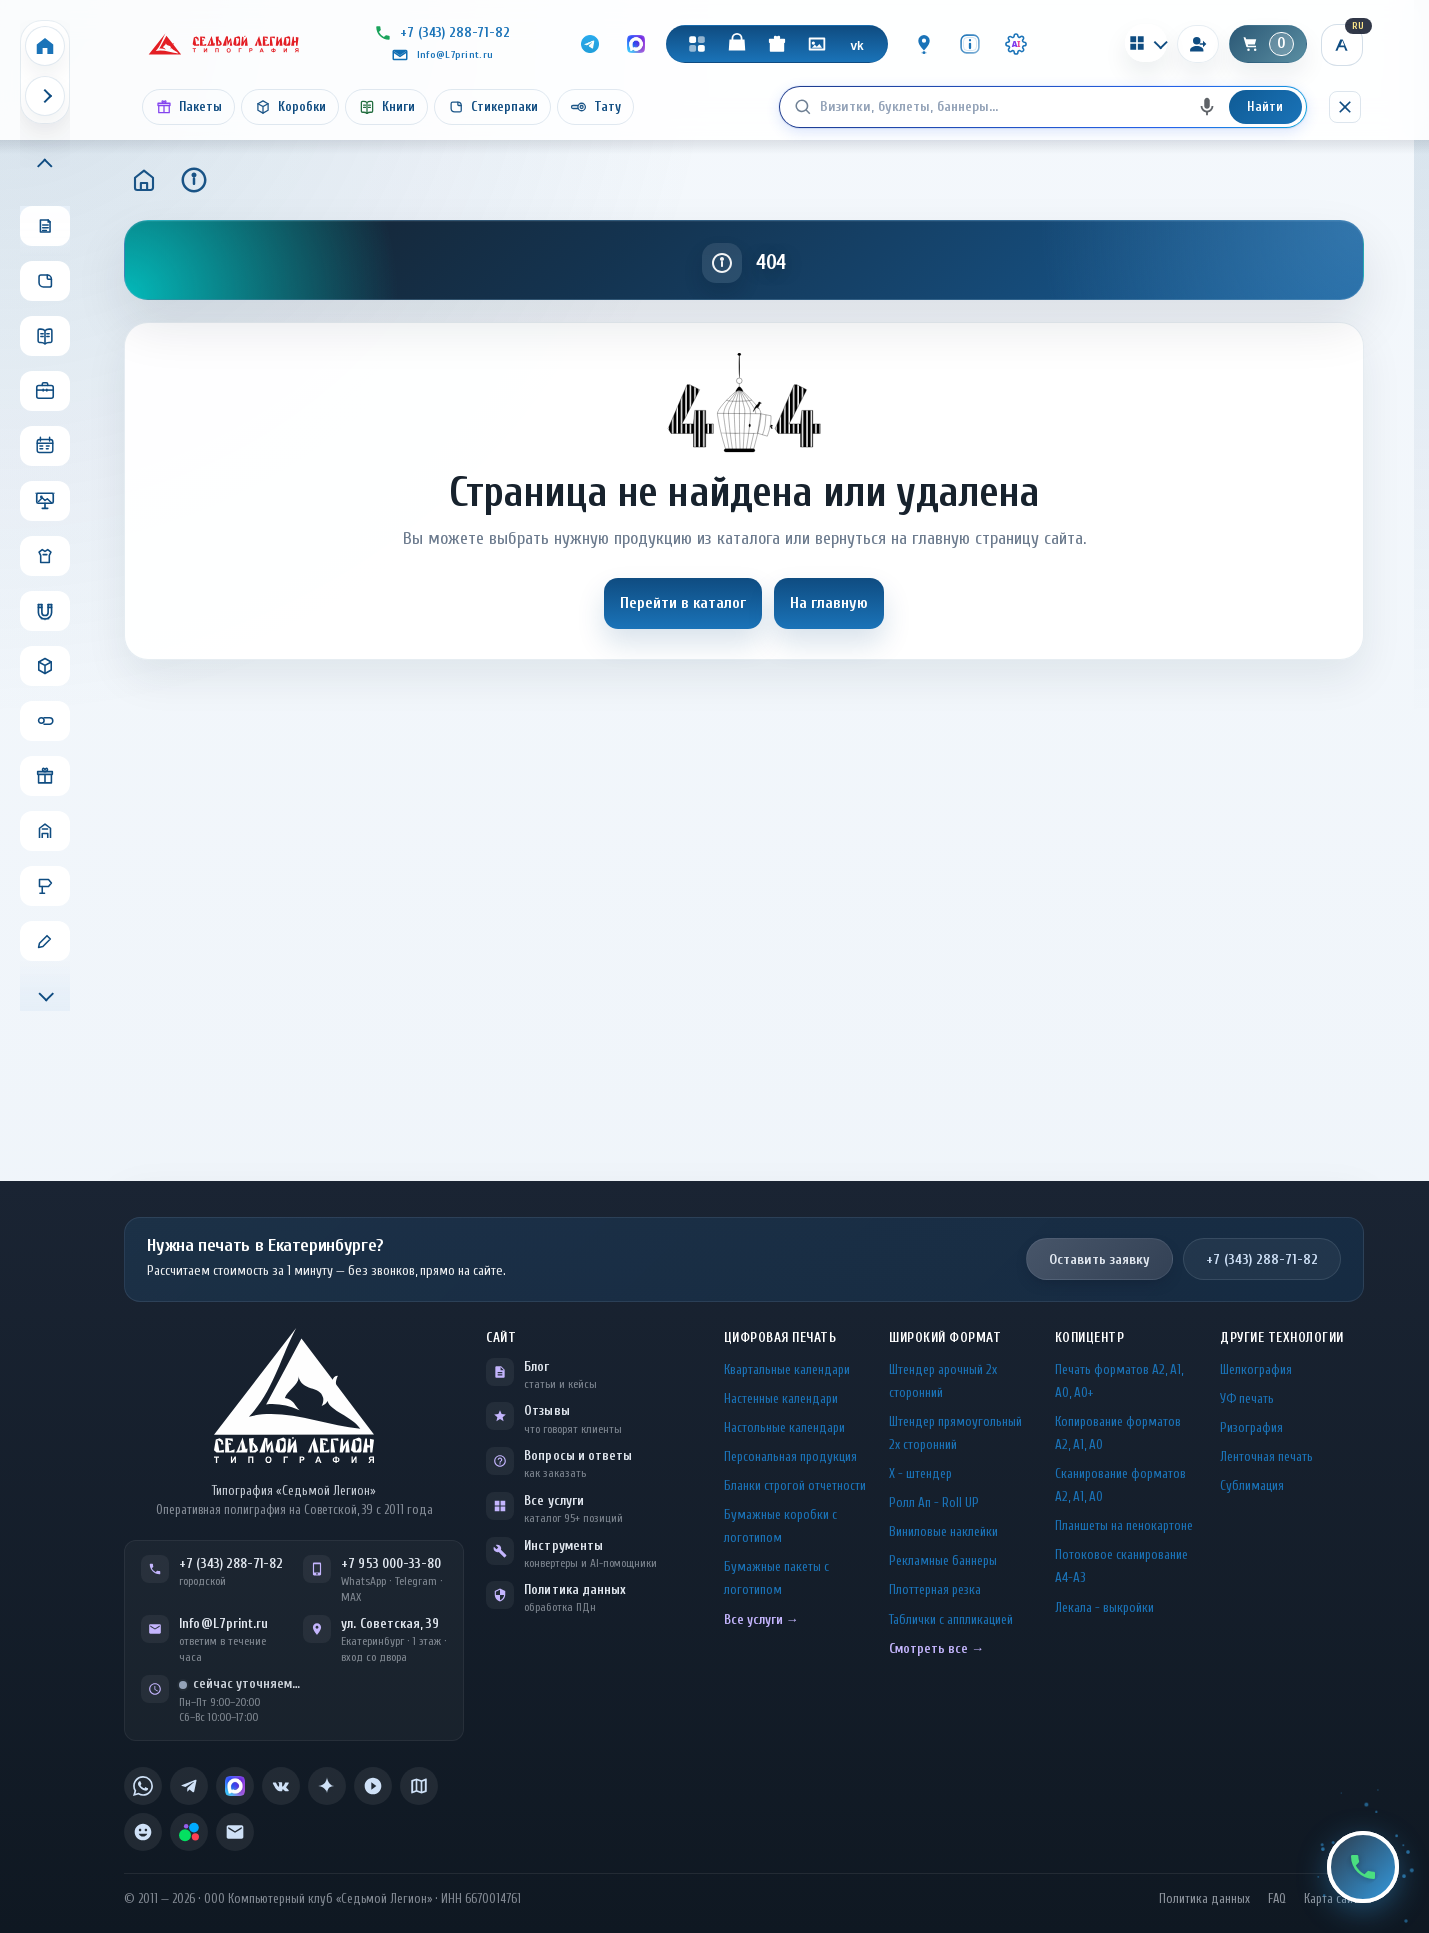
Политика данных (575, 1589)
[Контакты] (924, 44)
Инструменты (563, 1545)
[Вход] (1198, 44)
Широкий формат (945, 1337)
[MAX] (636, 44)
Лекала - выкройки (1104, 1607)
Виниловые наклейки (943, 1531)
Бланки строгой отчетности (795, 1485)
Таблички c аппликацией (951, 1619)
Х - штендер (920, 1473)
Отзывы (546, 1410)
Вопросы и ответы (578, 1455)
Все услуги (554, 1500)
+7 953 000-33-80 (391, 1563)
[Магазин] (737, 44)
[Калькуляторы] (1146, 43)
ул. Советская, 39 (390, 1623)
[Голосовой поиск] (1207, 107)
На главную (829, 603)
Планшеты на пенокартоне (1124, 1525)
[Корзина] (1268, 44)
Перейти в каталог (683, 603)
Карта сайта (1334, 1899)
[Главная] (144, 180)
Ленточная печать (1266, 1456)
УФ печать (1247, 1398)
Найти (1265, 106)
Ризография (1251, 1427)
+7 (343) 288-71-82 (1262, 1259)
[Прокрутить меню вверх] (45, 165)
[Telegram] (590, 44)
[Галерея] (817, 44)
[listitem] (143, 1786)
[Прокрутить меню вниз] (45, 994)
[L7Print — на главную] (294, 1395)
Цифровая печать (780, 1337)
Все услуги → (761, 1619)
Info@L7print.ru (223, 1623)
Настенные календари (781, 1398)
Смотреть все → (936, 1648)
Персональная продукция (790, 1456)
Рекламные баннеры (943, 1560)
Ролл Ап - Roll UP (934, 1502)
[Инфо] (970, 44)
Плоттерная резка (935, 1589)
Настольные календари (784, 1427)
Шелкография (1256, 1369)
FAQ (1277, 1899)
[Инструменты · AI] (1016, 44)
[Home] (45, 46)
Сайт (501, 1337)
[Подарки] (777, 44)
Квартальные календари (787, 1369)
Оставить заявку (1099, 1259)
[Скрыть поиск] (1345, 107)
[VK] (857, 44)
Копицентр (1090, 1337)
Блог (536, 1366)
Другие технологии (1282, 1337)
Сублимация (1252, 1485)
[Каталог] (697, 44)
